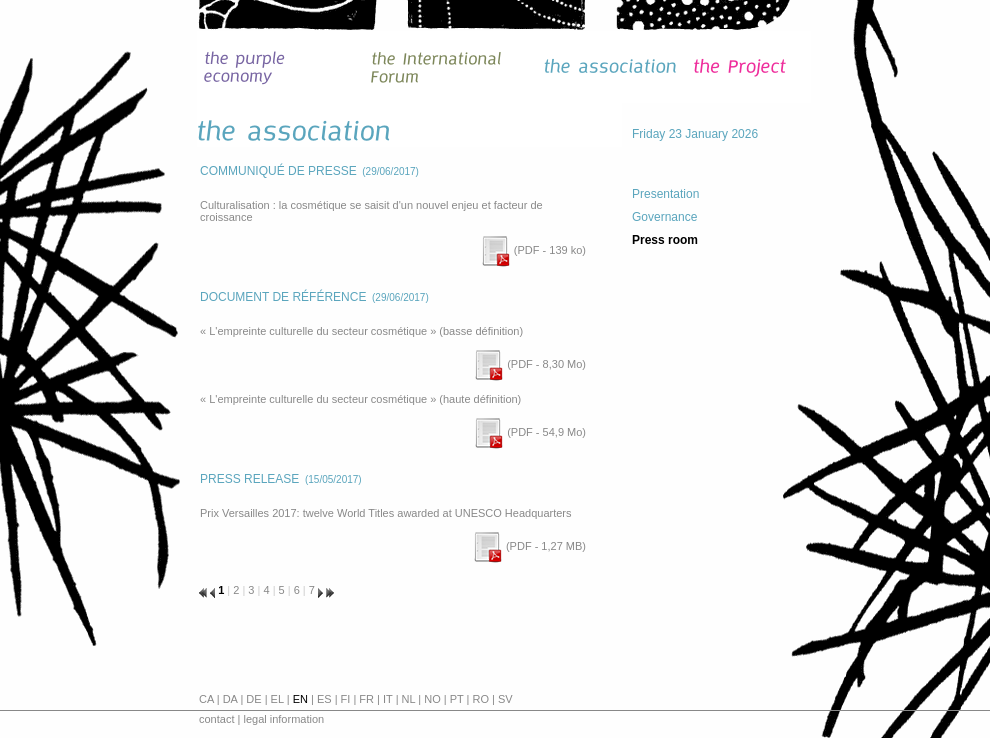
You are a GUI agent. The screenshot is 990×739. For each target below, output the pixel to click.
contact (216, 719)
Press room (665, 240)
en (300, 699)
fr (366, 699)
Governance (664, 217)
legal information (283, 719)
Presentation (665, 194)
